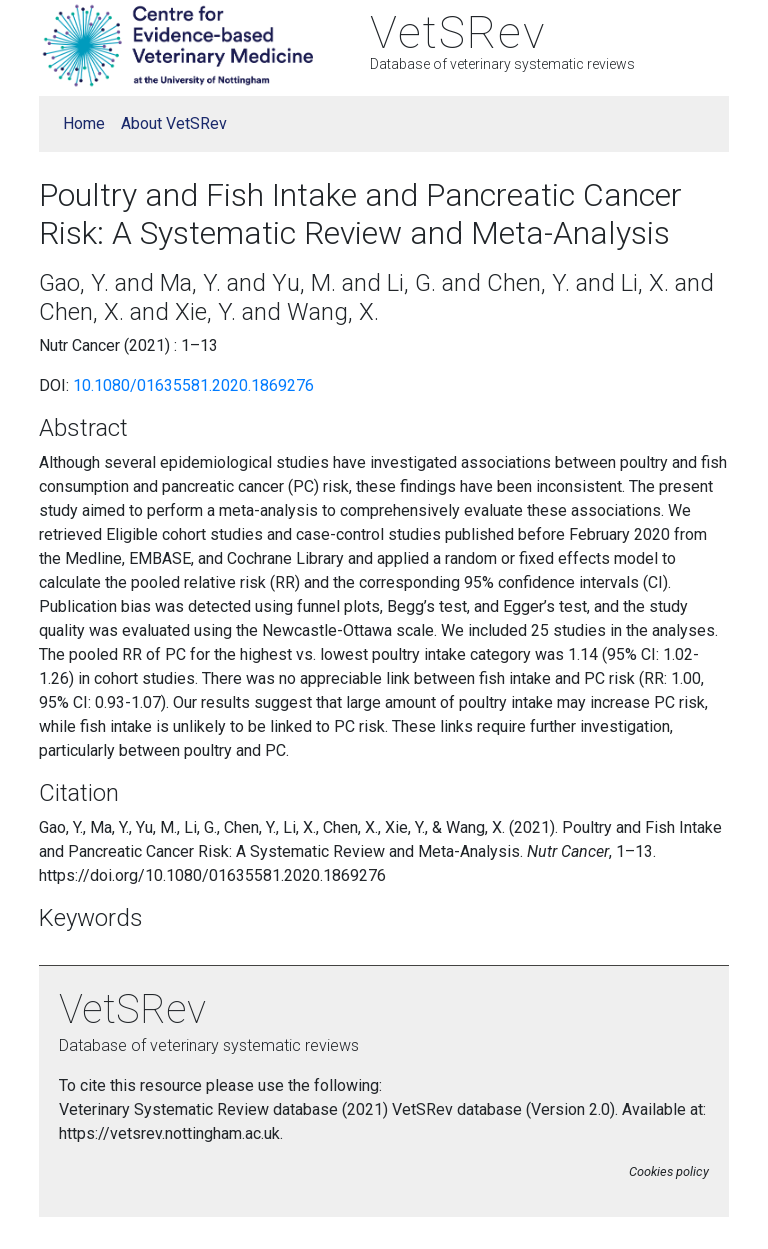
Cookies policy (669, 1171)
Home (84, 123)
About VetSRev (174, 123)
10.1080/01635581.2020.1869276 (193, 385)
